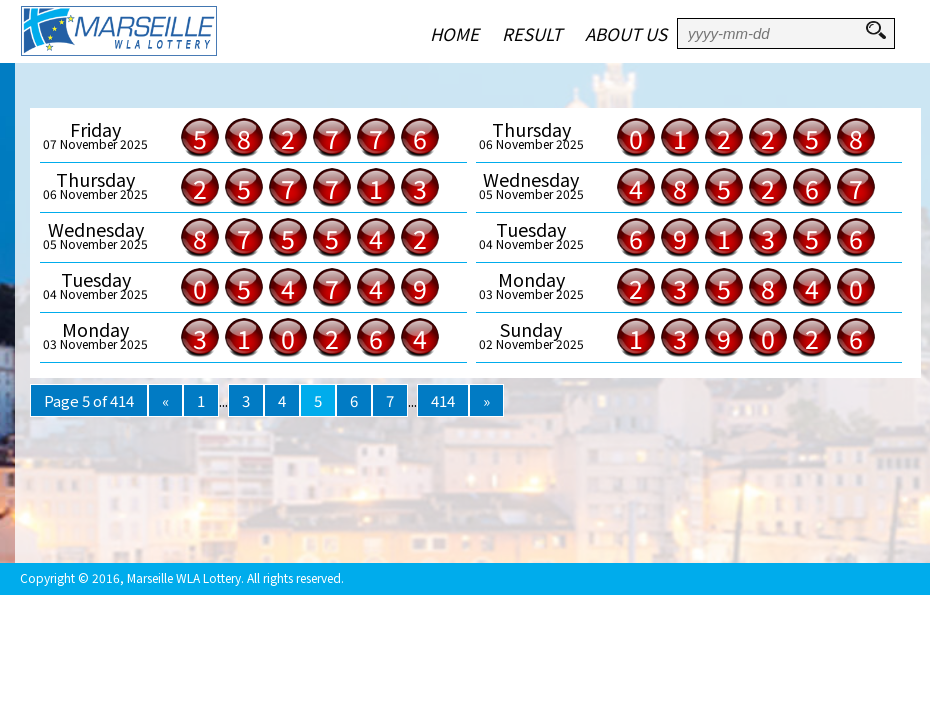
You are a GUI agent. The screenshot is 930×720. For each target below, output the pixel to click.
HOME (454, 33)
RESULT (532, 33)
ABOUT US (626, 33)
